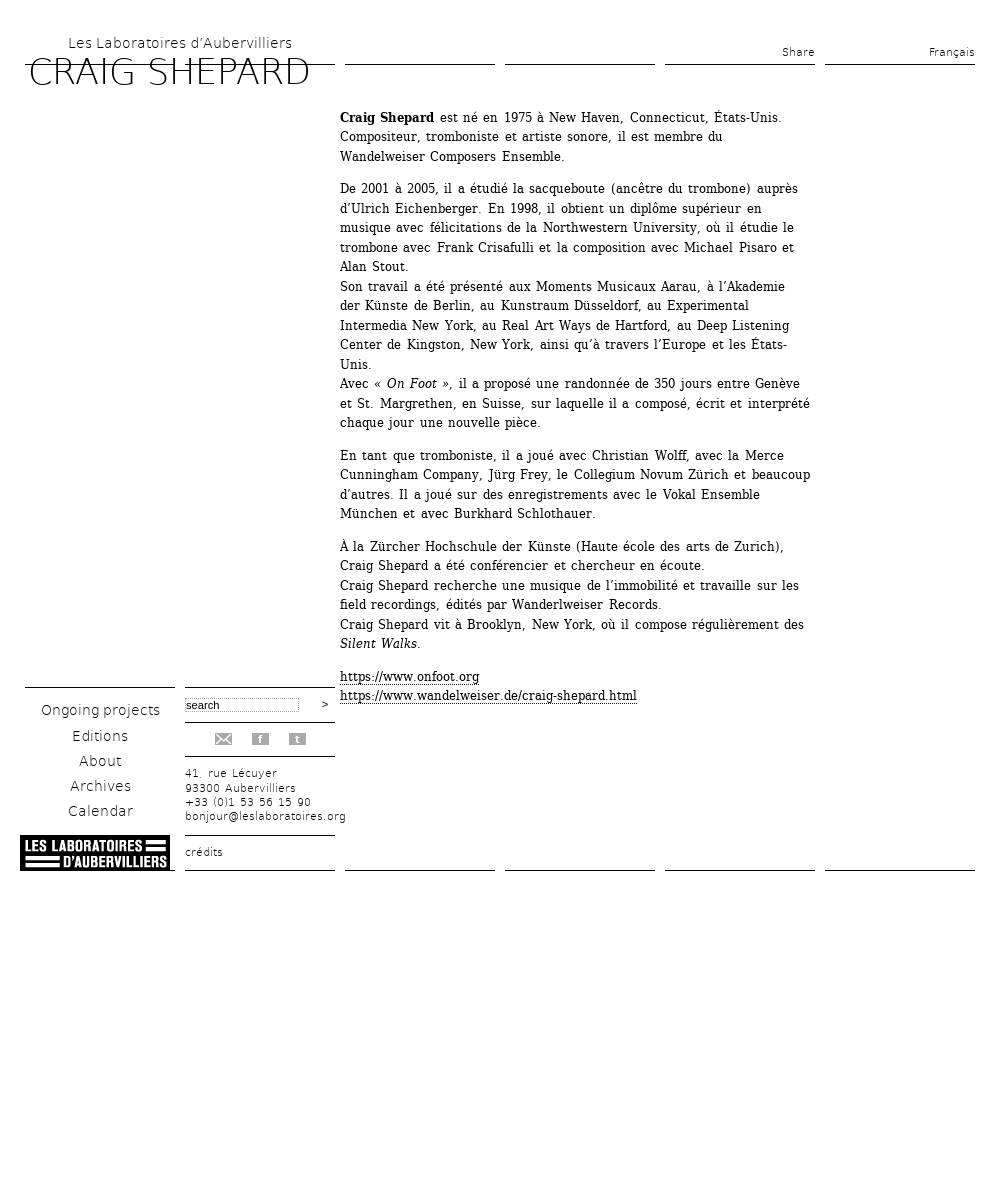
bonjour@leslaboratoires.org (265, 816)
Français (952, 52)
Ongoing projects (100, 710)
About (100, 761)
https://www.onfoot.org (409, 676)
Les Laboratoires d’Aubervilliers (180, 43)
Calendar (100, 811)
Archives (100, 786)
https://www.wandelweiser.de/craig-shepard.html (488, 695)
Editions (100, 736)
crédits (204, 852)
